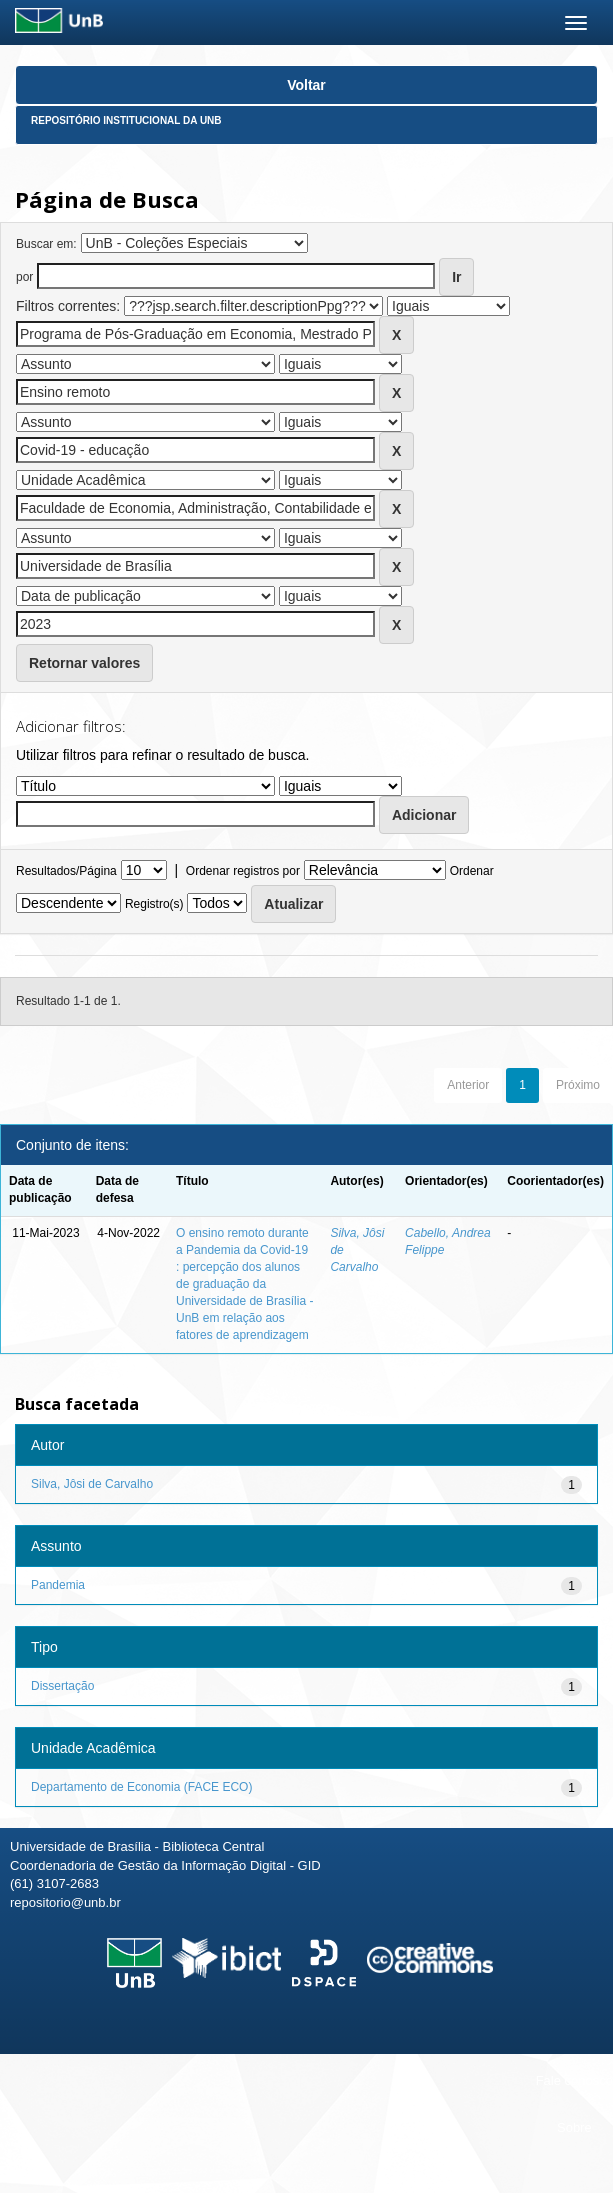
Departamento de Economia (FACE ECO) (141, 1787)
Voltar (306, 85)
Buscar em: (46, 244)
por (24, 277)
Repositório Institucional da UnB (126, 120)
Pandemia (58, 1585)
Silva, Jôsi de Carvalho (92, 1484)
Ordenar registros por (243, 871)
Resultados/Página (66, 871)
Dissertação (62, 1686)
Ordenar (472, 871)
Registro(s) (154, 904)
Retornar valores (84, 663)
